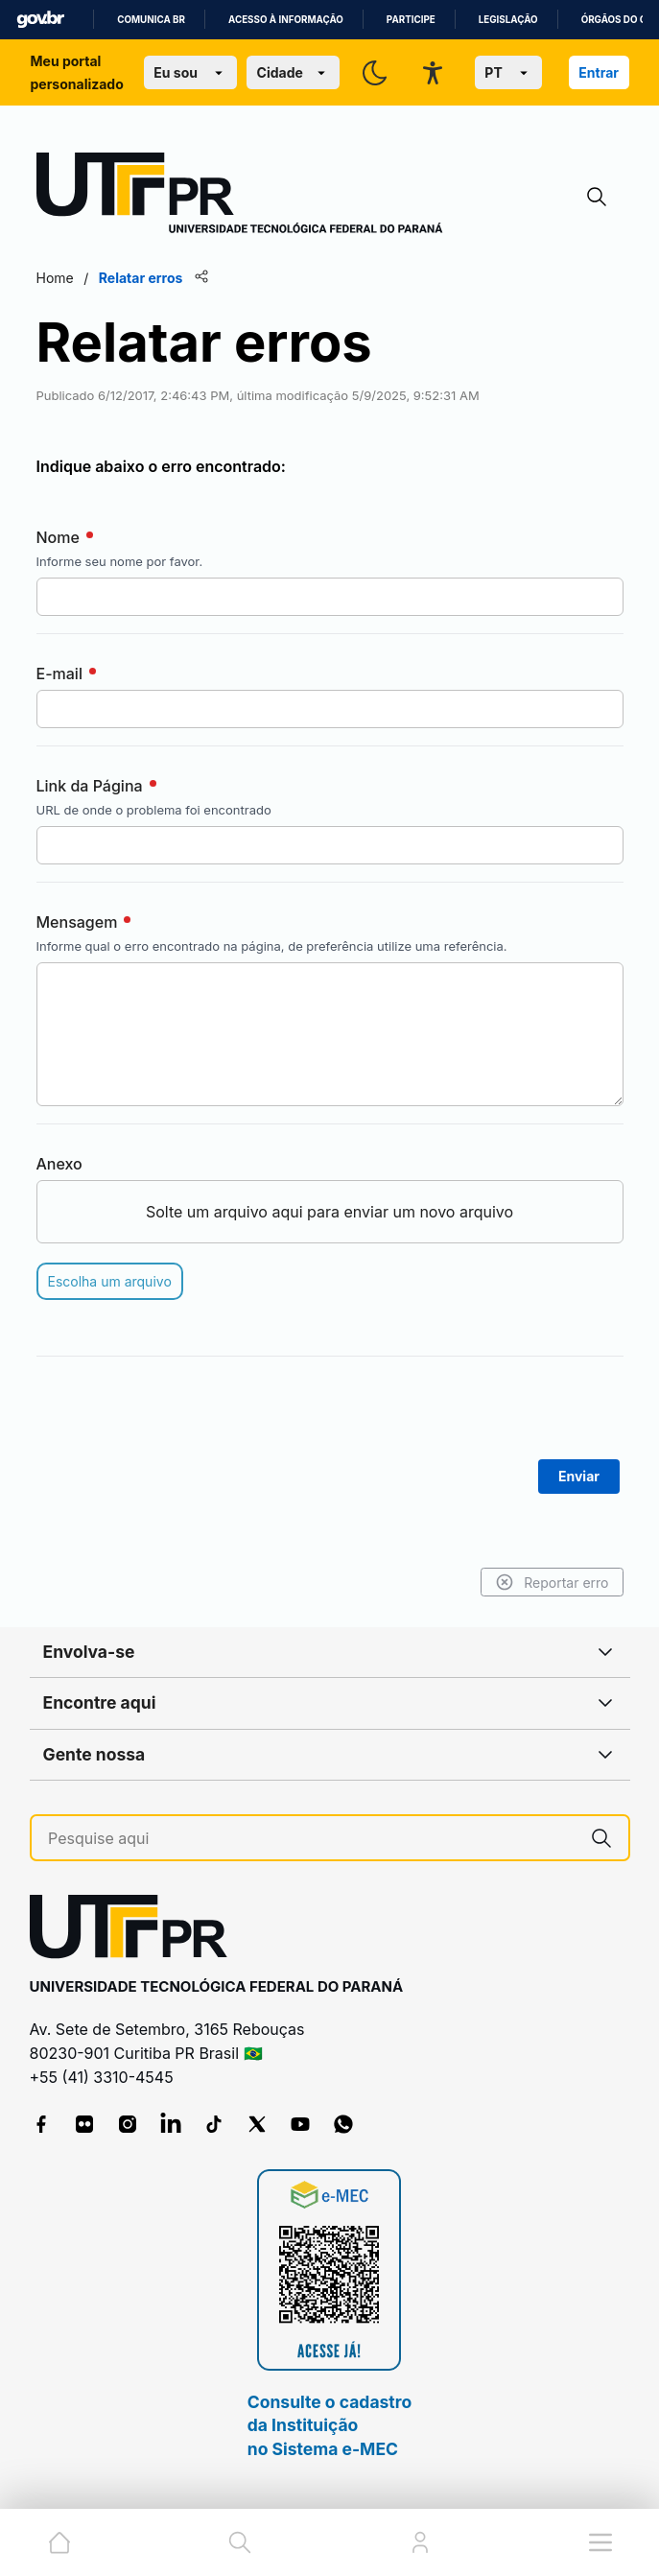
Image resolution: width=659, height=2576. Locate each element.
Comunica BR (151, 19)
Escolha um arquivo (110, 1281)
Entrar (598, 72)
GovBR (40, 20)
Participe (411, 19)
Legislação (508, 19)
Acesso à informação (285, 19)
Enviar (579, 1476)
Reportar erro (552, 1582)
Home (55, 278)
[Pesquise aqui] (311, 1839)
